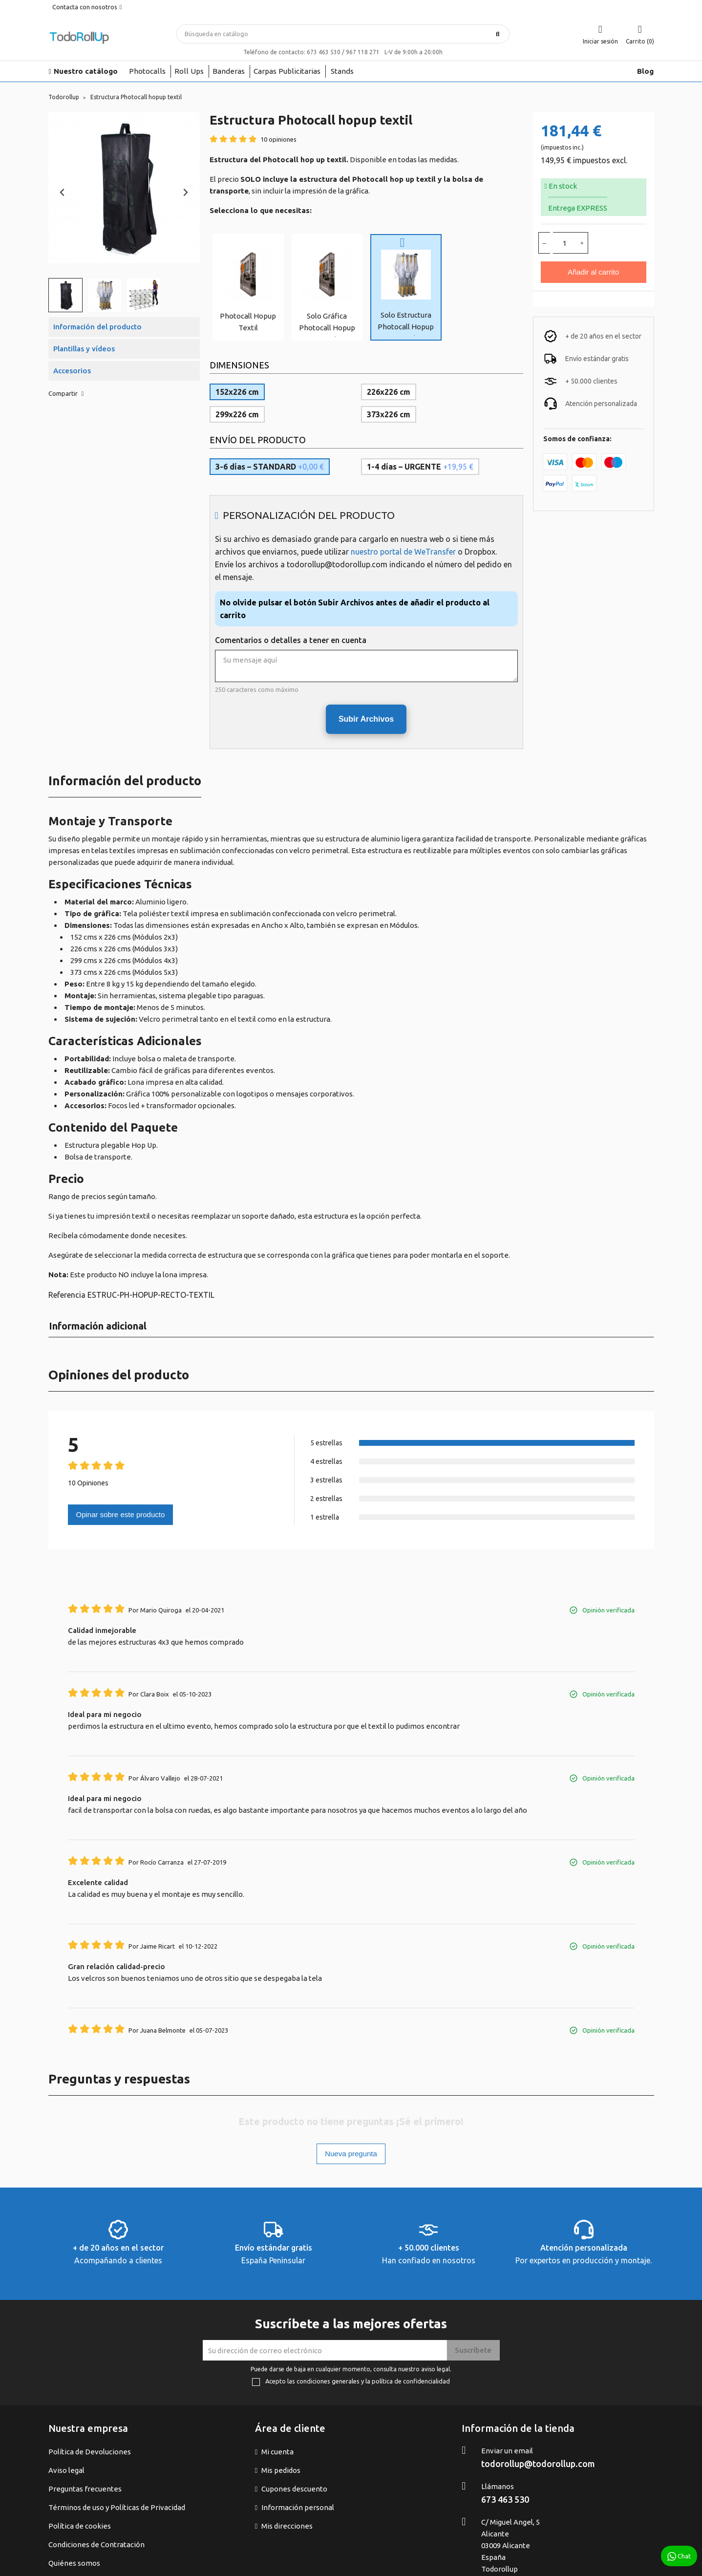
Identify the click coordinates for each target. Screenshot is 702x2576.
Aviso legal (66, 2470)
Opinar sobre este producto (120, 1514)
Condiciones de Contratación (96, 2544)
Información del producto (97, 326)
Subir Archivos (366, 719)
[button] (65, 295)
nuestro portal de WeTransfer (403, 551)
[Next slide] (185, 192)
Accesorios (72, 370)
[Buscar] (343, 33)
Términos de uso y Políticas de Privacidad (116, 2507)
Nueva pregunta (351, 2153)
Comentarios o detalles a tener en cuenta (290, 640)
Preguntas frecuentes (85, 2489)
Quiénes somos (74, 2563)
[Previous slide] (62, 192)
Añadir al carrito (593, 272)
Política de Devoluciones (89, 2451)
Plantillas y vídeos (84, 348)
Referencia (66, 1294)
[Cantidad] (564, 243)
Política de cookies (79, 2526)
